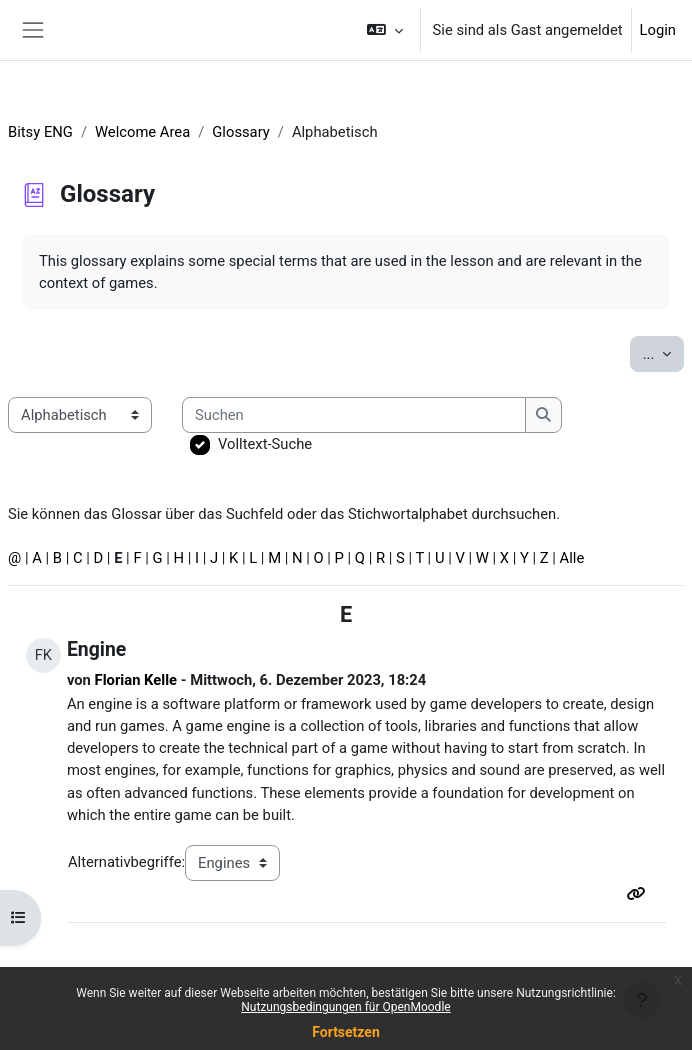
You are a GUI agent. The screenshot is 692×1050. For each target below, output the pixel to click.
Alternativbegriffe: (126, 862)
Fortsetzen (346, 1032)
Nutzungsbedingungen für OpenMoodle (345, 1007)
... (663, 352)
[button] (384, 30)
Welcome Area (142, 132)
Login (658, 30)
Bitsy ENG (40, 132)
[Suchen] (354, 415)
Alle (572, 558)
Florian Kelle (136, 680)
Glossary (240, 132)
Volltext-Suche (265, 444)
